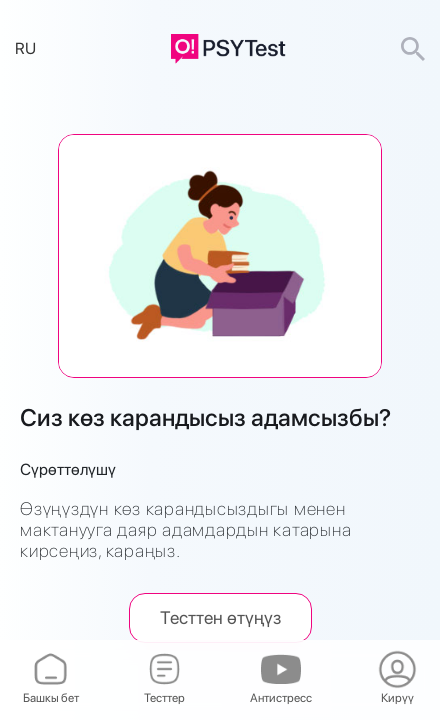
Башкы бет (51, 679)
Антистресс (281, 679)
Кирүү (397, 679)
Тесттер (164, 679)
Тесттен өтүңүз (220, 617)
